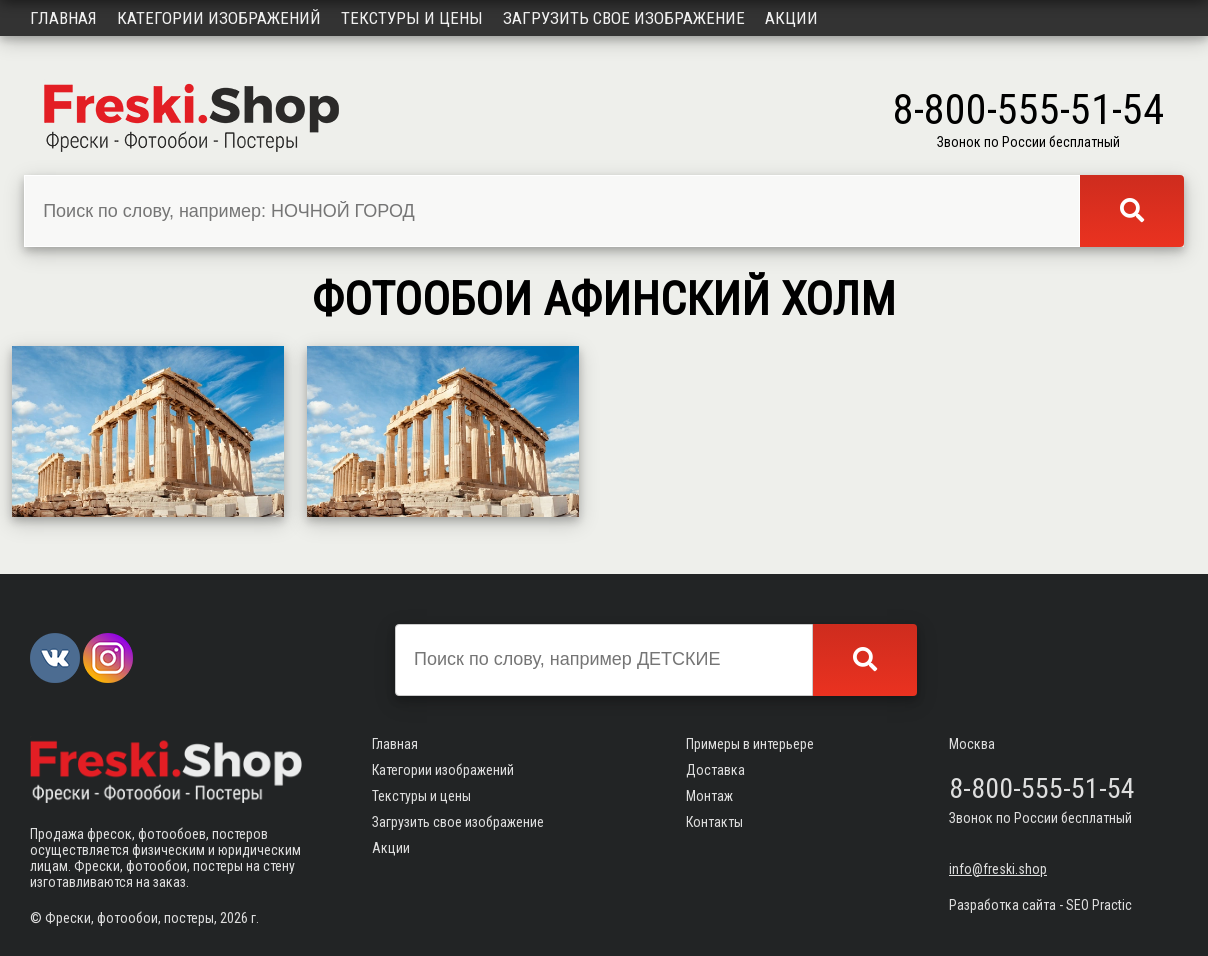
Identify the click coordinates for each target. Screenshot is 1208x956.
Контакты (714, 822)
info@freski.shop (998, 869)
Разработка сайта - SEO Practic (1040, 905)
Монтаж (709, 796)
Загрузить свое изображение (624, 18)
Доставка (715, 770)
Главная (63, 18)
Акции (791, 18)
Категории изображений (219, 18)
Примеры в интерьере (750, 744)
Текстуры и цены (412, 18)
